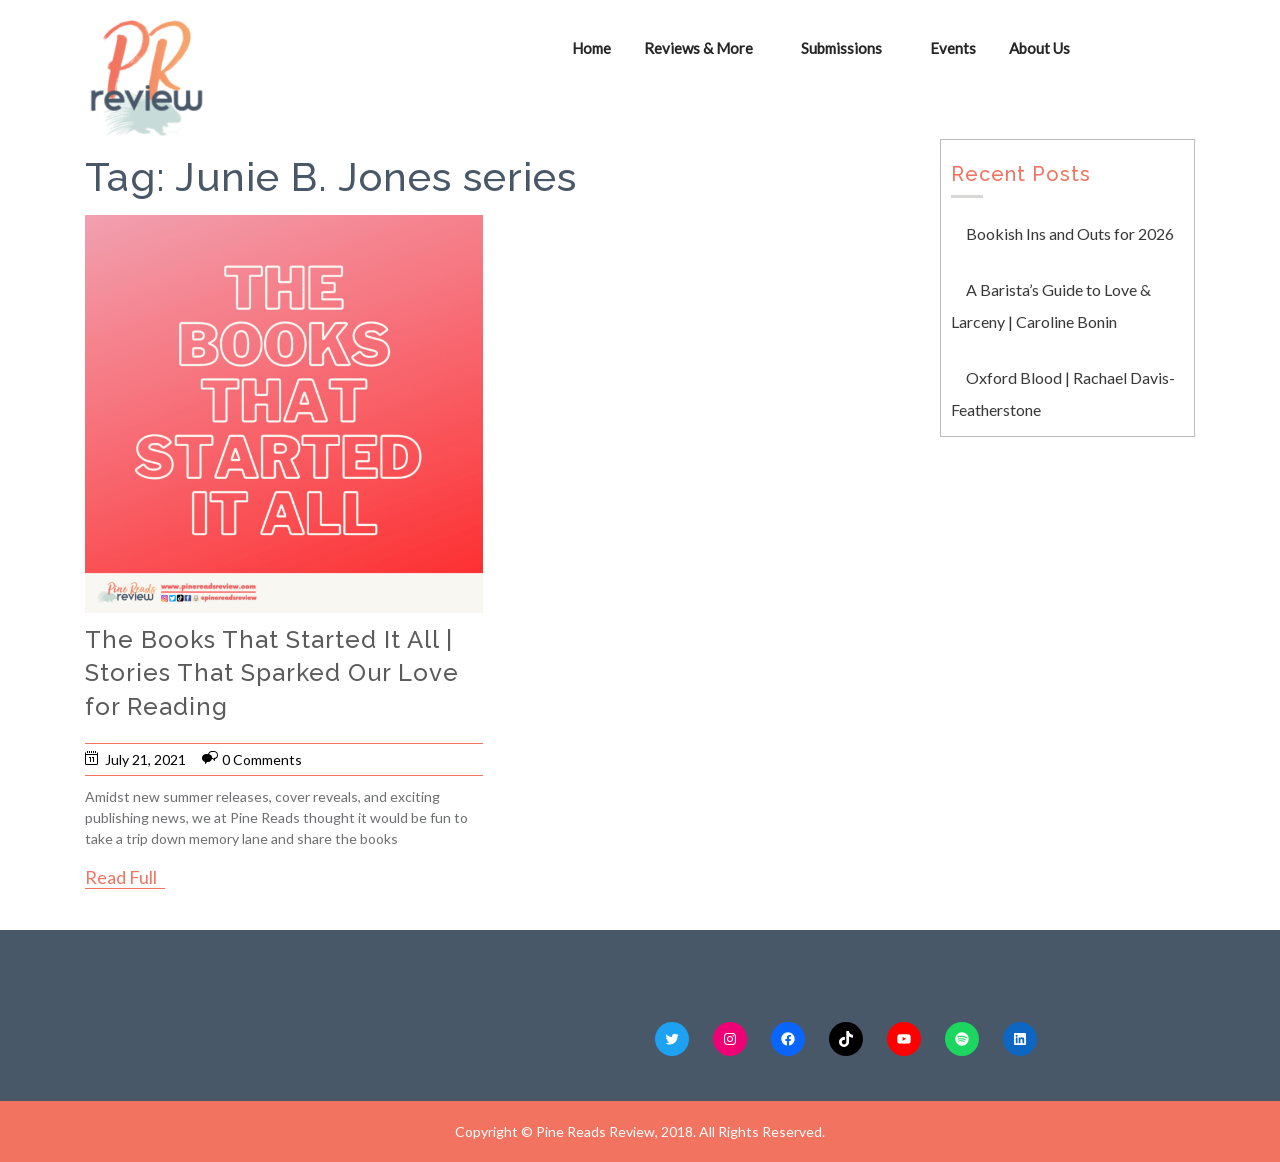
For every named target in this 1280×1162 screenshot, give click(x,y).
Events (953, 48)
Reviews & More (698, 48)
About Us (1039, 48)
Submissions (841, 48)
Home (591, 48)
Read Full (121, 877)
